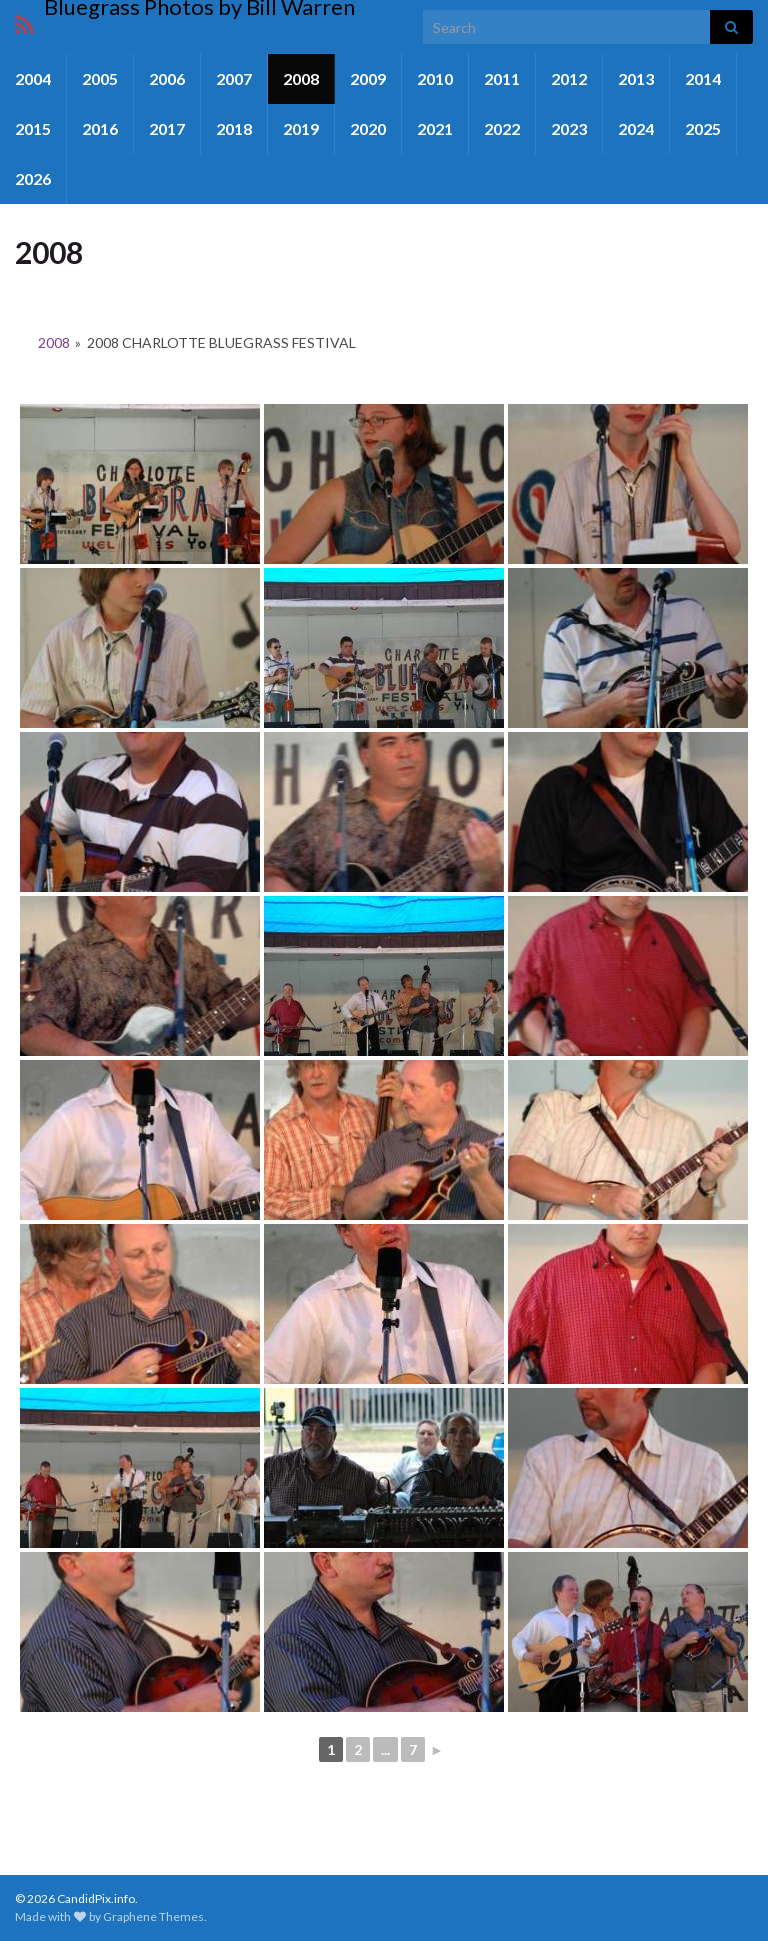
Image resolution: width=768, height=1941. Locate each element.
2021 (435, 128)
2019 (301, 128)
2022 (502, 128)
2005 (100, 78)
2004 (33, 78)
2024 (636, 128)
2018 (234, 128)
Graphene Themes (153, 1916)
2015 (33, 128)
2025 (703, 128)
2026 (33, 178)
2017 (167, 128)
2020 (368, 128)
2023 (569, 128)
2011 (502, 78)
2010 (435, 78)
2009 (368, 78)
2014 (703, 78)
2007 (234, 78)
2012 (569, 78)
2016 (100, 128)
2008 (301, 78)
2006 (167, 78)
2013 (636, 78)
